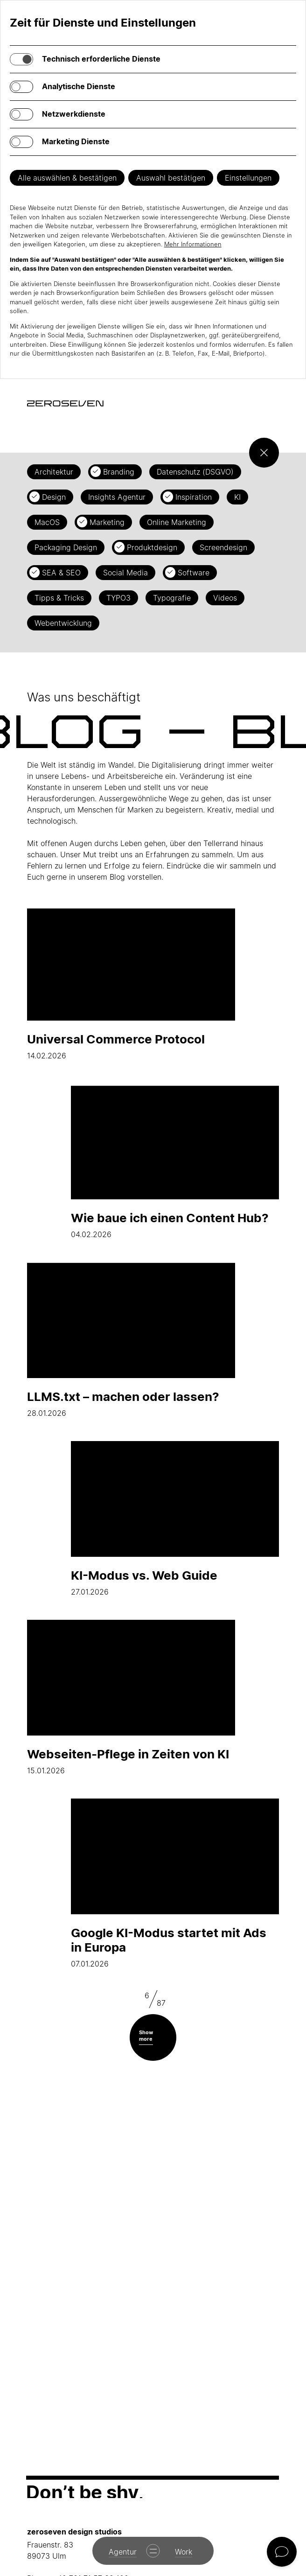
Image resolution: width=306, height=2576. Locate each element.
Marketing (107, 522)
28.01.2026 (131, 1340)
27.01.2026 (175, 1518)
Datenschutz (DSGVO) (195, 471)
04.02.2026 (175, 1161)
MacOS (47, 522)
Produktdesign (152, 547)
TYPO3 (118, 597)
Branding (118, 471)
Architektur (54, 471)
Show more (146, 2035)
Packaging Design (66, 547)
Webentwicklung (63, 623)
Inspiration (193, 497)
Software (193, 572)
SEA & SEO (61, 572)
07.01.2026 (175, 1883)
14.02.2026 (131, 982)
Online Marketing (176, 522)
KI (237, 497)
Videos (225, 597)
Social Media (125, 572)
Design (54, 497)
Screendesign (223, 547)
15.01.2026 (131, 1697)
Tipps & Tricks (59, 597)
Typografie (172, 597)
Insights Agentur (117, 497)
